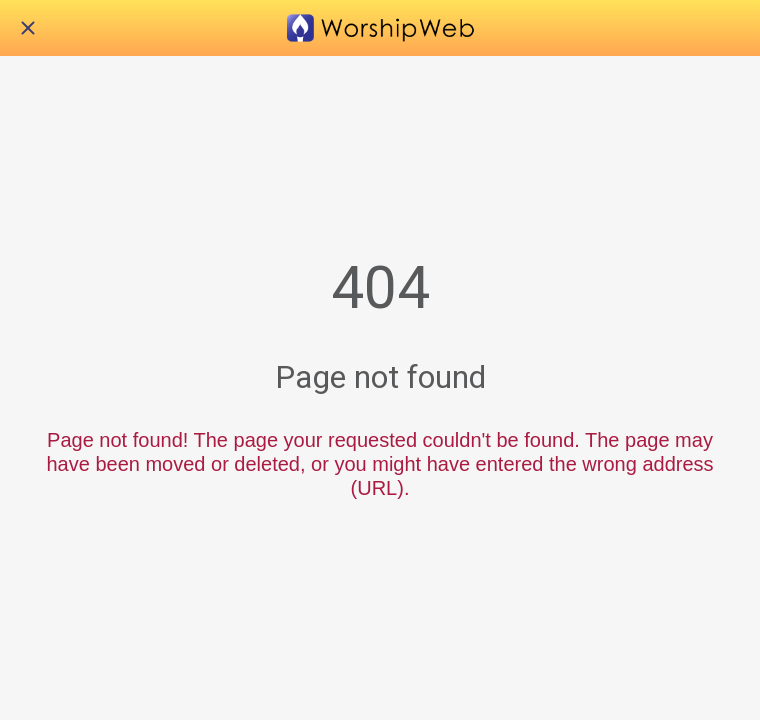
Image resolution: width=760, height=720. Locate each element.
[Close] (28, 28)
